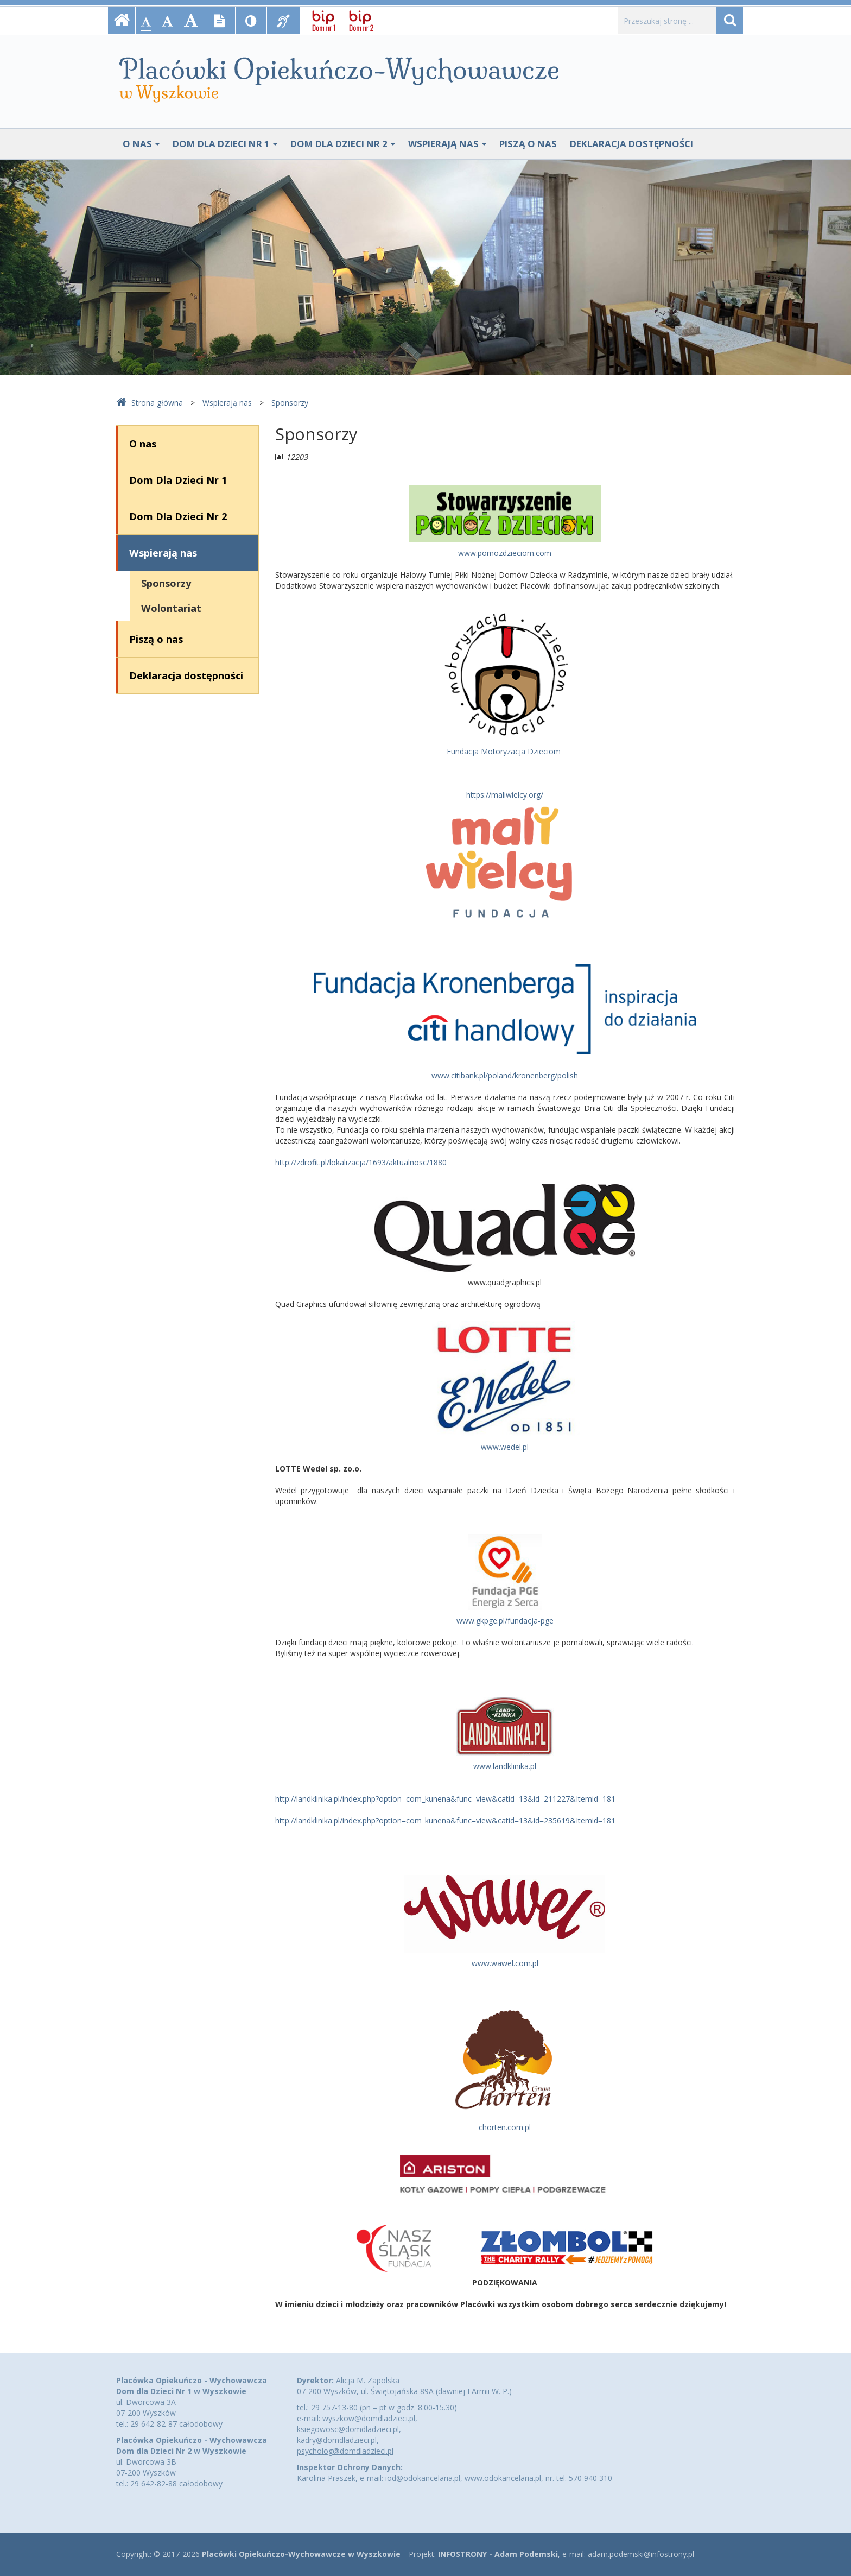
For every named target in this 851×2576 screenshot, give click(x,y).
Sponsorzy (289, 402)
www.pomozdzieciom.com (504, 553)
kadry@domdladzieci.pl (337, 2440)
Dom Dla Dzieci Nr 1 (225, 143)
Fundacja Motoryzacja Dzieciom (504, 751)
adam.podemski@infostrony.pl (641, 2554)
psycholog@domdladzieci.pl (345, 2451)
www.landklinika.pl (504, 1766)
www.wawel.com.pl (505, 1963)
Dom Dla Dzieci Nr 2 (342, 143)
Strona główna (149, 402)
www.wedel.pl (505, 1447)
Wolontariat (171, 608)
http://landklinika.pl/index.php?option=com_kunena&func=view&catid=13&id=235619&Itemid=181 (445, 1820)
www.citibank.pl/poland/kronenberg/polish (504, 1075)
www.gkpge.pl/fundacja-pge (505, 1620)
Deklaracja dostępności (631, 143)
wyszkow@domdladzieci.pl (368, 2418)
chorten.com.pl (505, 2127)
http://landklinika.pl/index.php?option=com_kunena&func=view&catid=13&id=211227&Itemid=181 (445, 1799)
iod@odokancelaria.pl (422, 2478)
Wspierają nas (447, 143)
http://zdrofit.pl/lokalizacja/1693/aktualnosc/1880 (361, 1162)
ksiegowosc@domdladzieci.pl (348, 2429)
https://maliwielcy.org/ (504, 795)
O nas (141, 143)
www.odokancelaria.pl (503, 2478)
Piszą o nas (528, 143)
